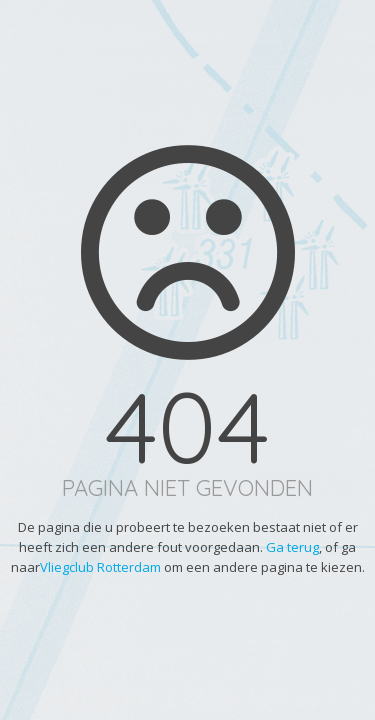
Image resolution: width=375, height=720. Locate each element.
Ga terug (292, 547)
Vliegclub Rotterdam (100, 567)
